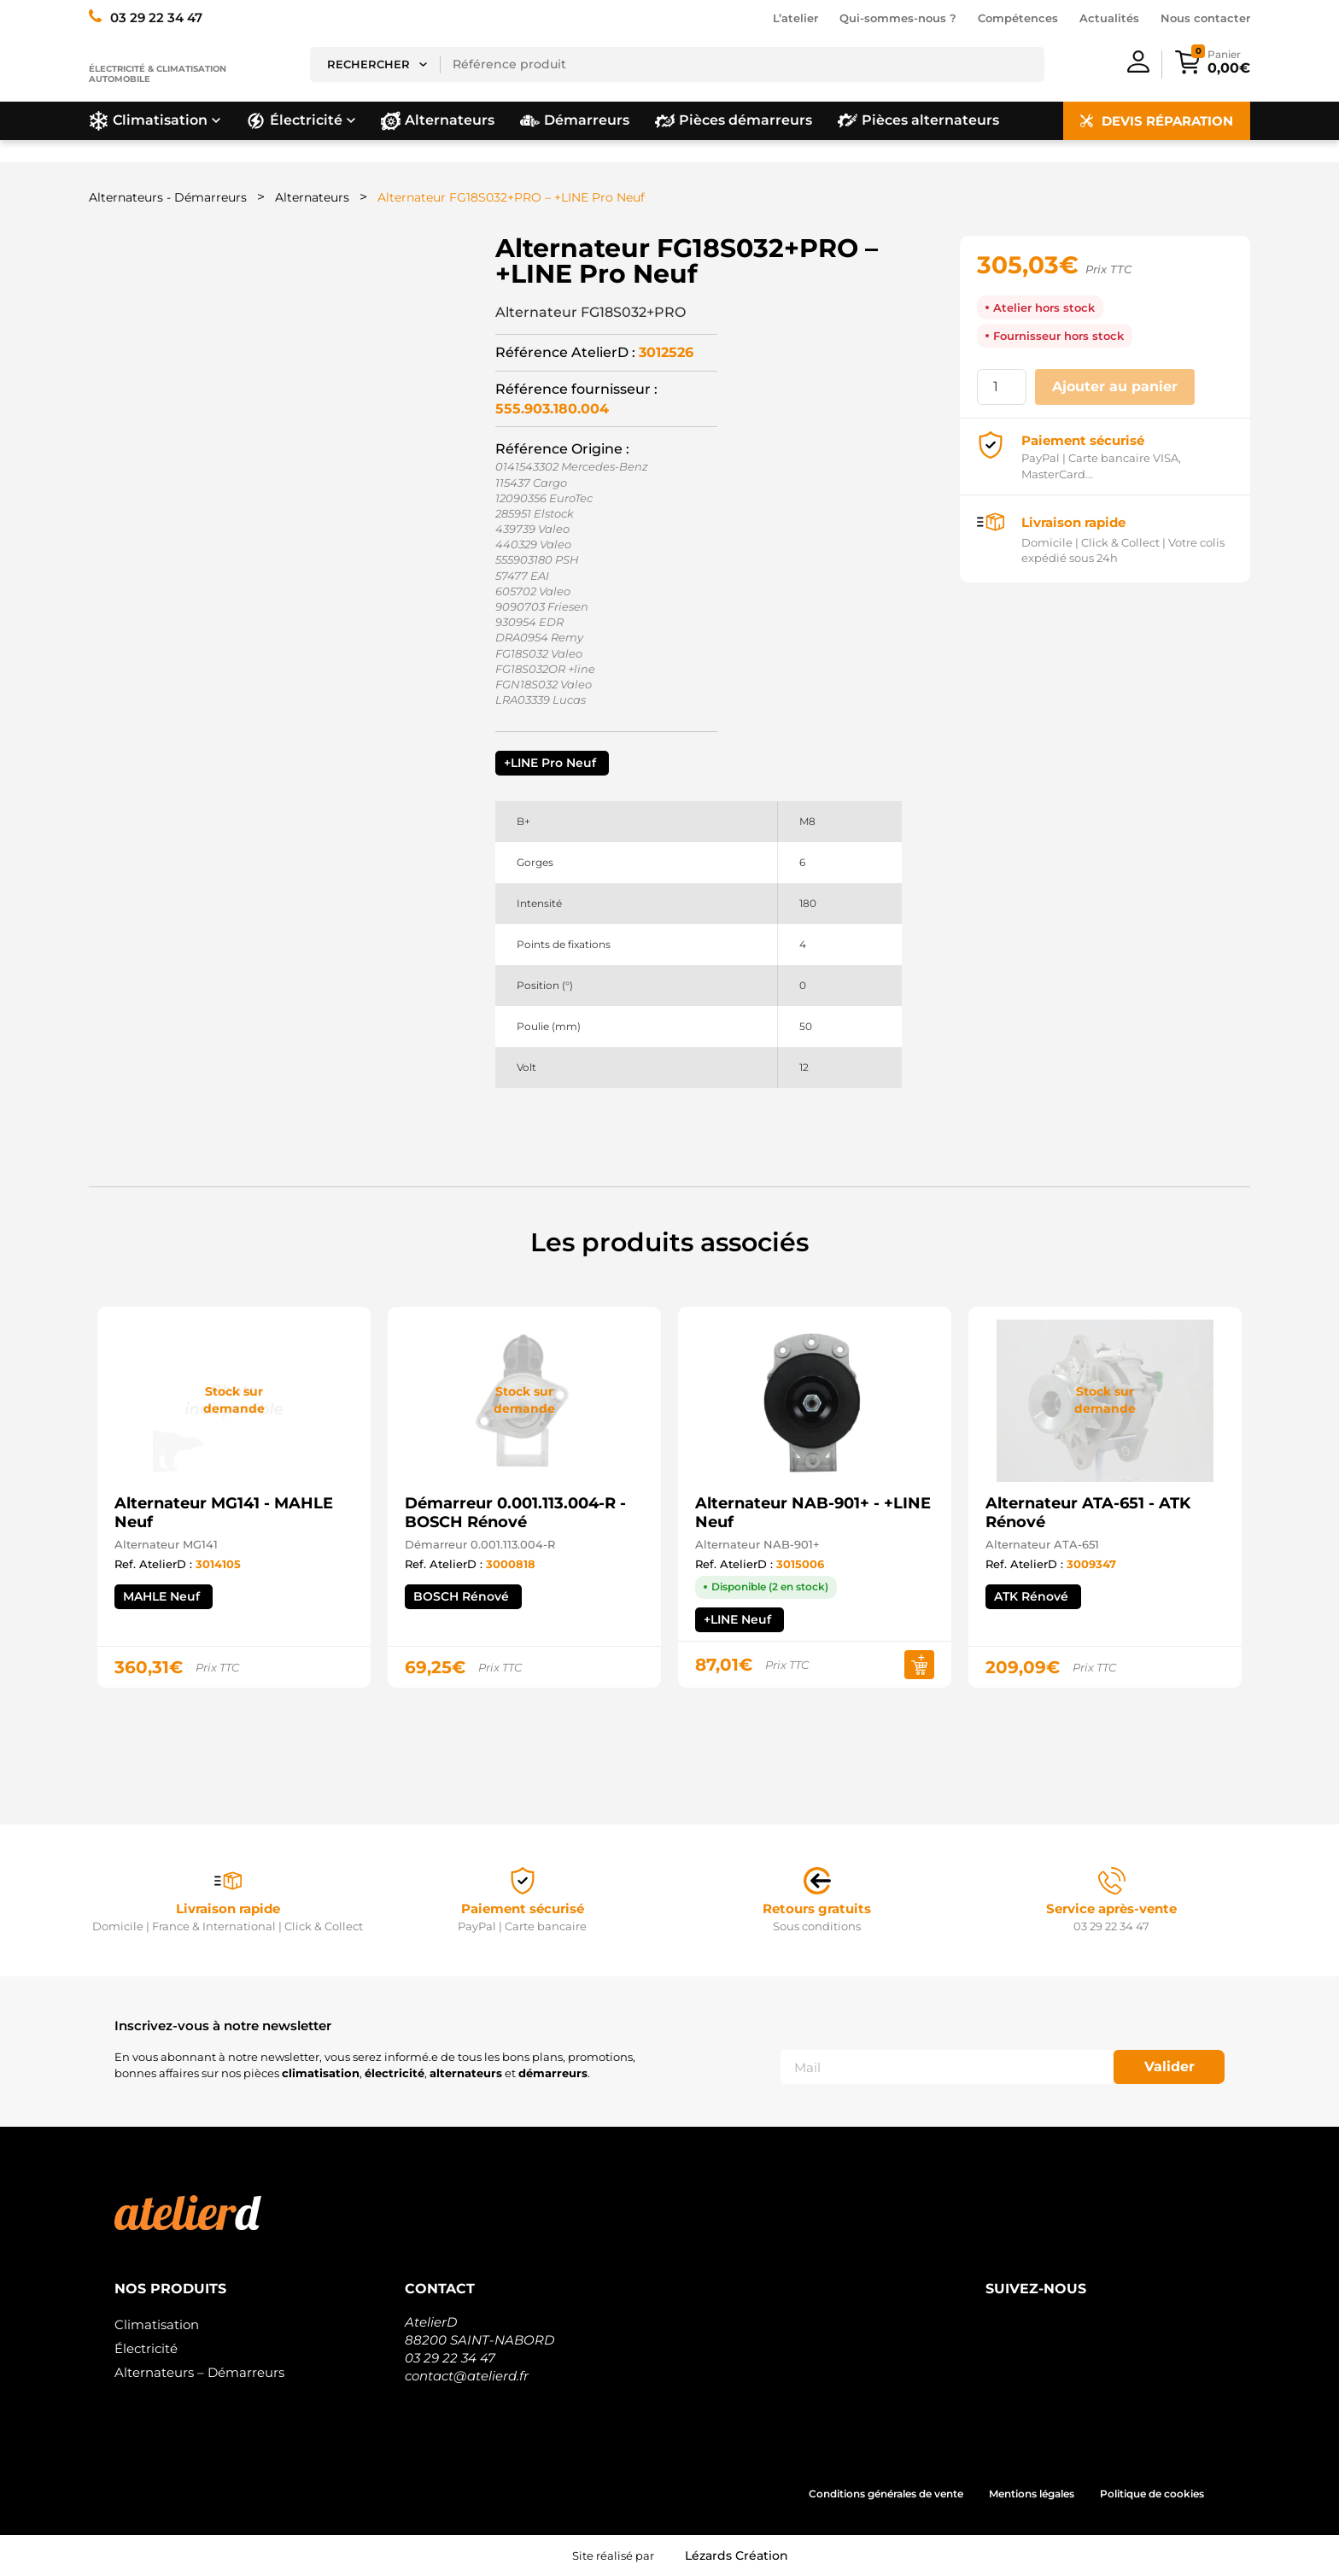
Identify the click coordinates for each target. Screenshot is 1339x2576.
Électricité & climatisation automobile (157, 74)
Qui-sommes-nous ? (897, 18)
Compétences (1018, 18)
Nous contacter (1205, 18)
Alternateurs (312, 197)
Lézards (736, 2555)
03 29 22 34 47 (450, 2358)
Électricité (146, 2348)
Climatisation (156, 2324)
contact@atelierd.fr (467, 2376)
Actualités (1109, 18)
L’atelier (795, 18)
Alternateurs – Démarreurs (199, 2372)
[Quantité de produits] (1001, 387)
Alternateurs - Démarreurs (168, 197)
